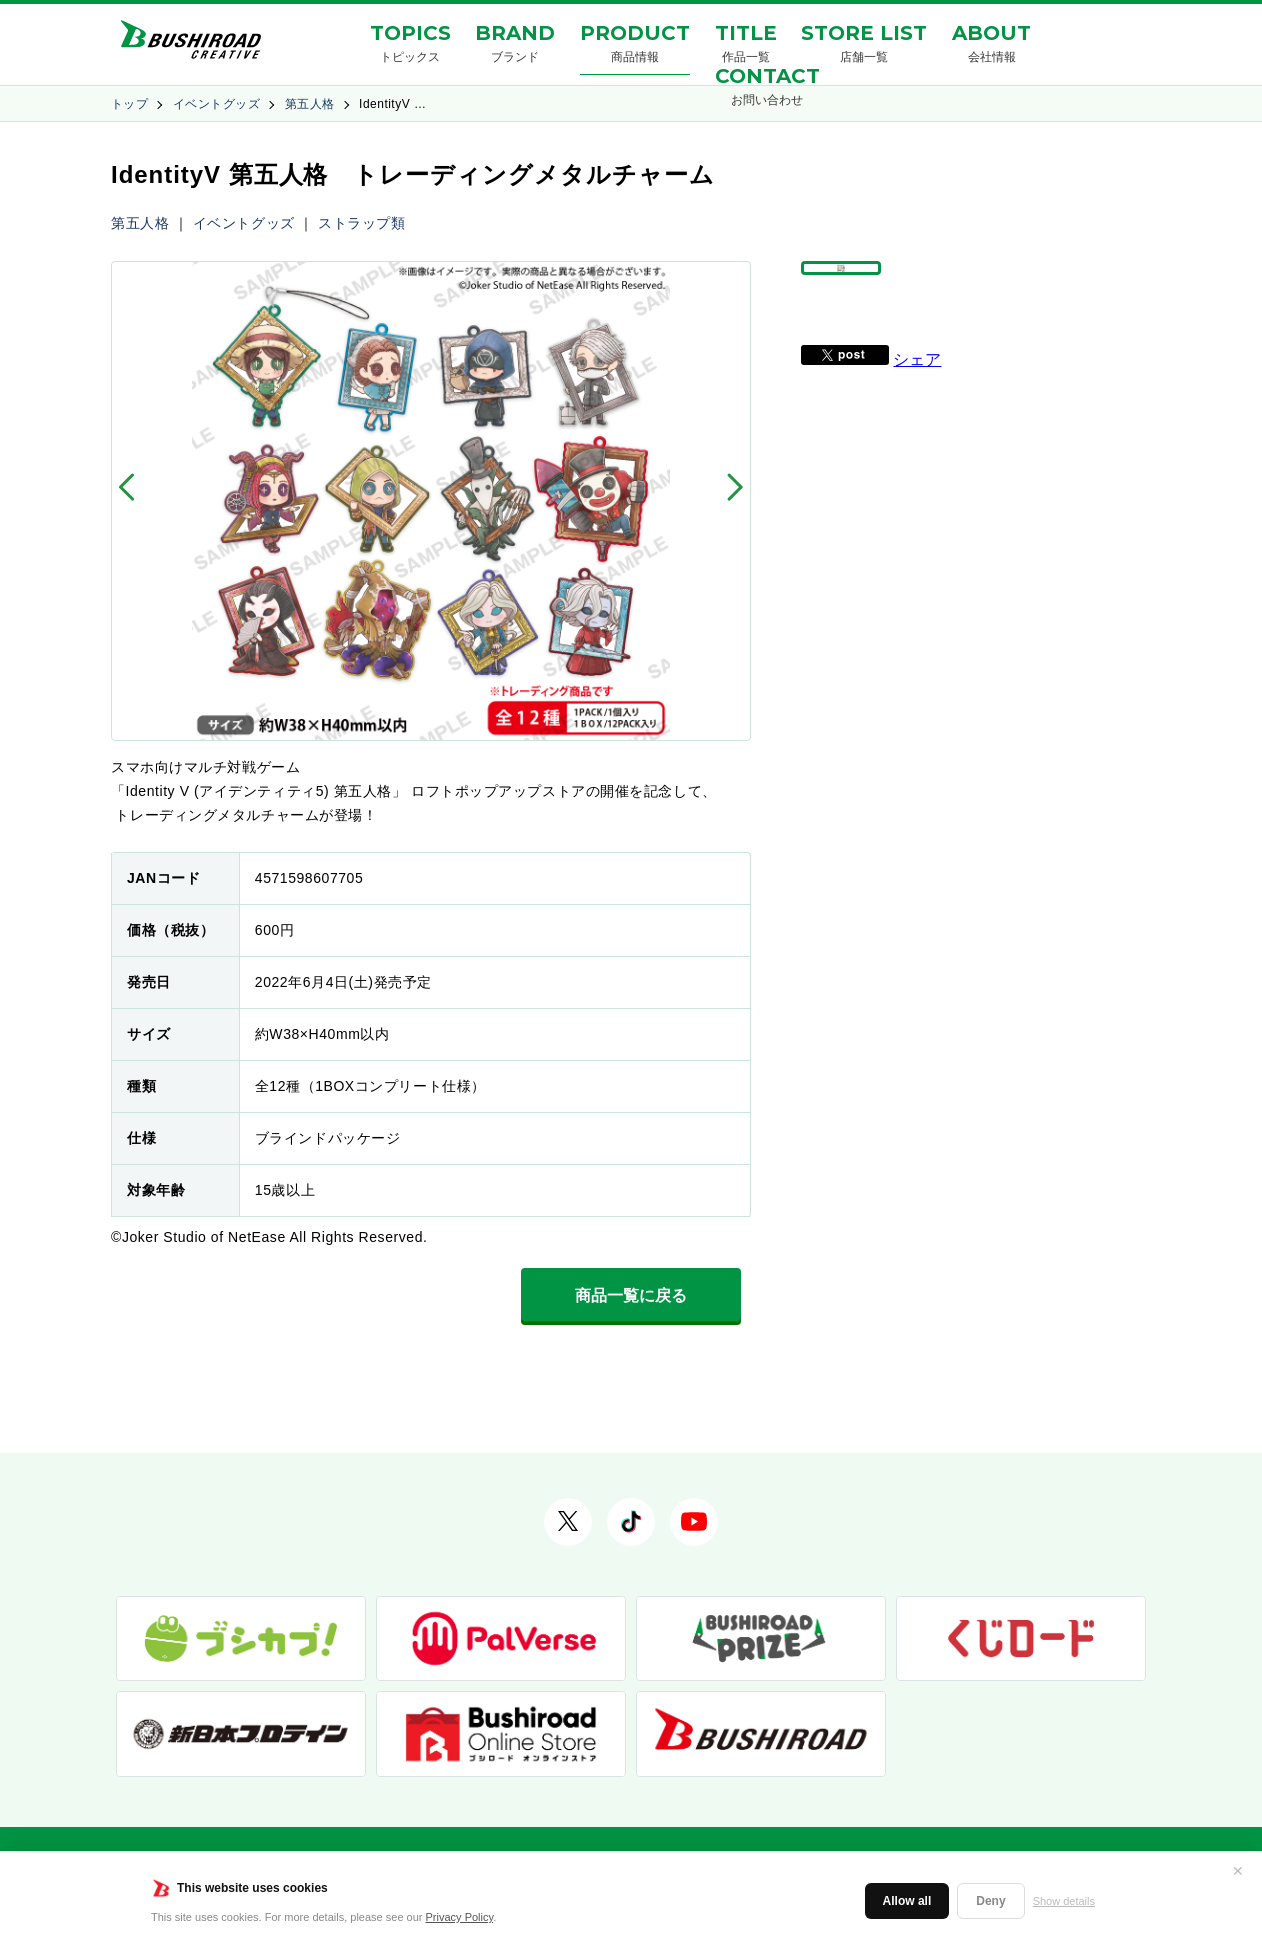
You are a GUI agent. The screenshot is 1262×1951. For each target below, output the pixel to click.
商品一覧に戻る (631, 1295)
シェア (917, 405)
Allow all (907, 1901)
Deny (990, 1901)
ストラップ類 (361, 223)
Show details (1064, 1901)
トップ (129, 104)
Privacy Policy (460, 1917)
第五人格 (310, 104)
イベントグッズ (216, 104)
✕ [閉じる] (1238, 1871)
